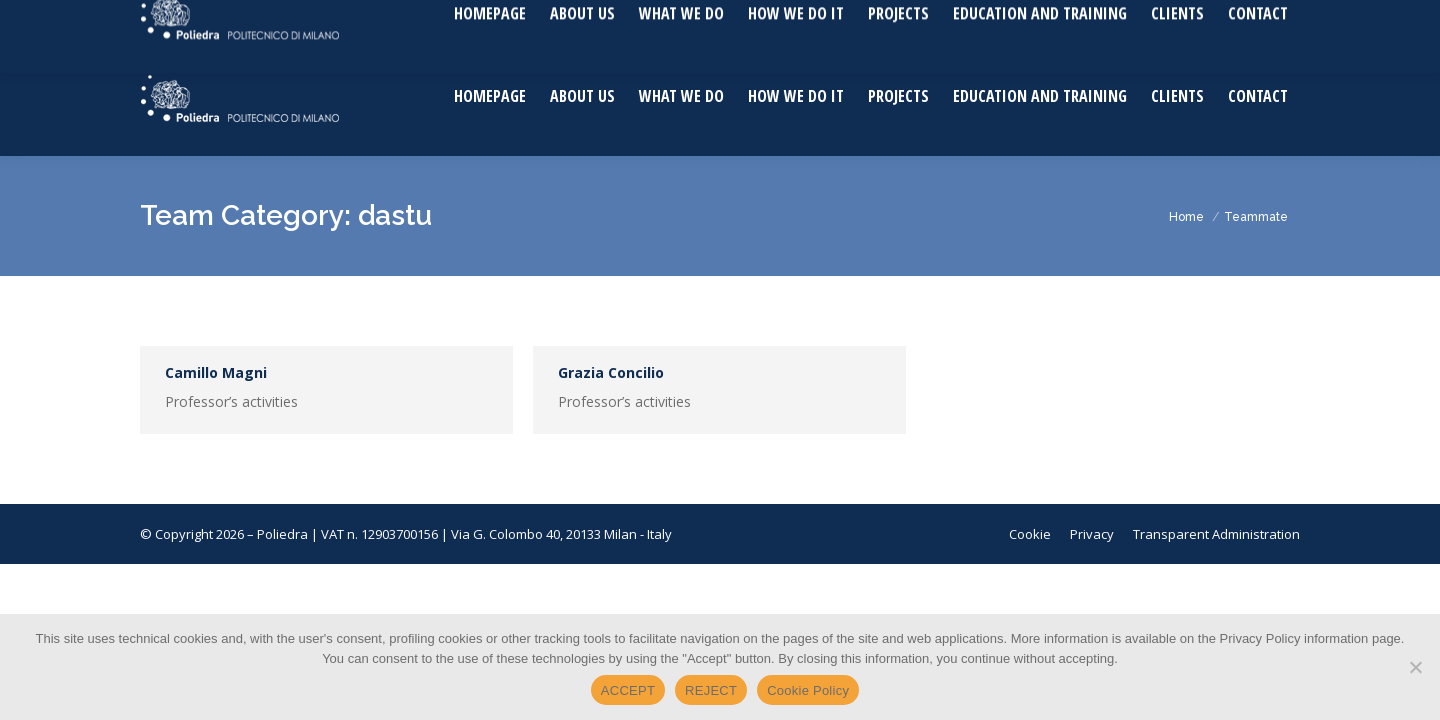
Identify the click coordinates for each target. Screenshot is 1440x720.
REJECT (711, 690)
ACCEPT (628, 690)
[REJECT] (1415, 667)
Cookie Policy (808, 690)
